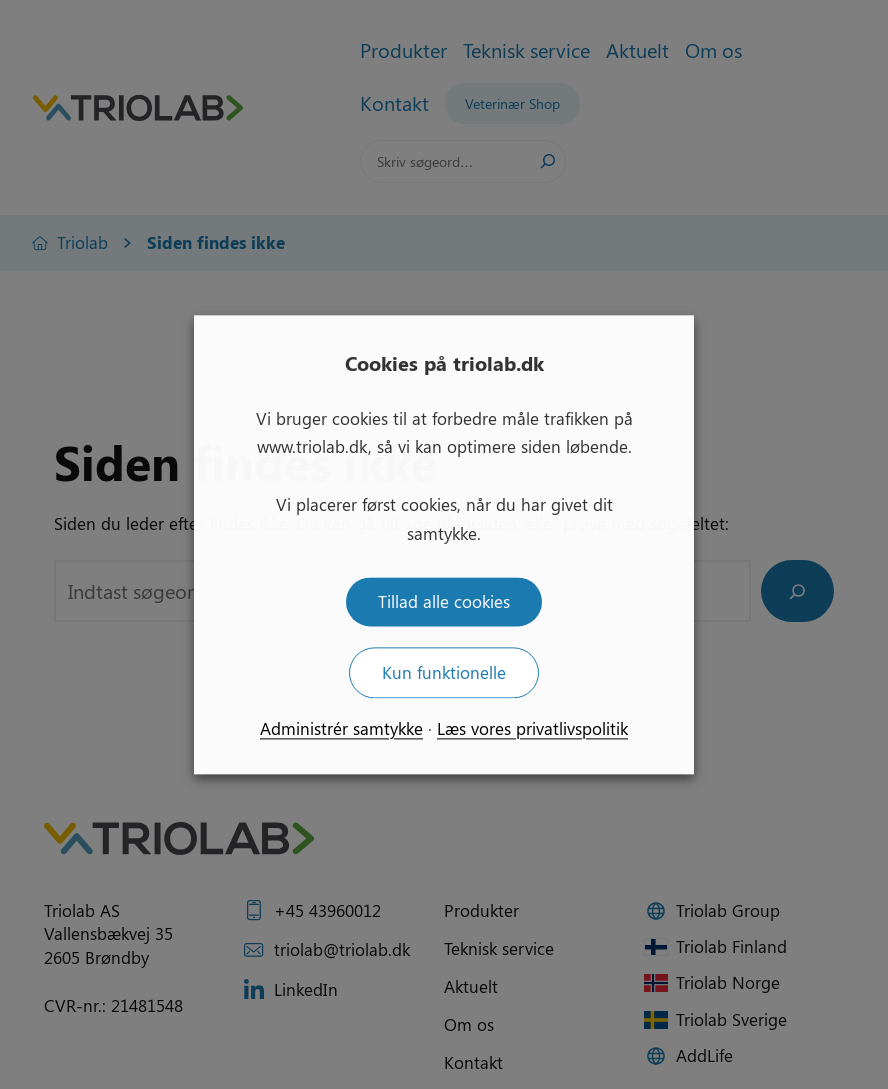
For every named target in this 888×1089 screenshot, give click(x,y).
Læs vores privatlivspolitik (532, 728)
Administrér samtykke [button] (341, 728)
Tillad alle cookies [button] (444, 601)
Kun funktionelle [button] (444, 672)
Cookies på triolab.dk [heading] (444, 362)
